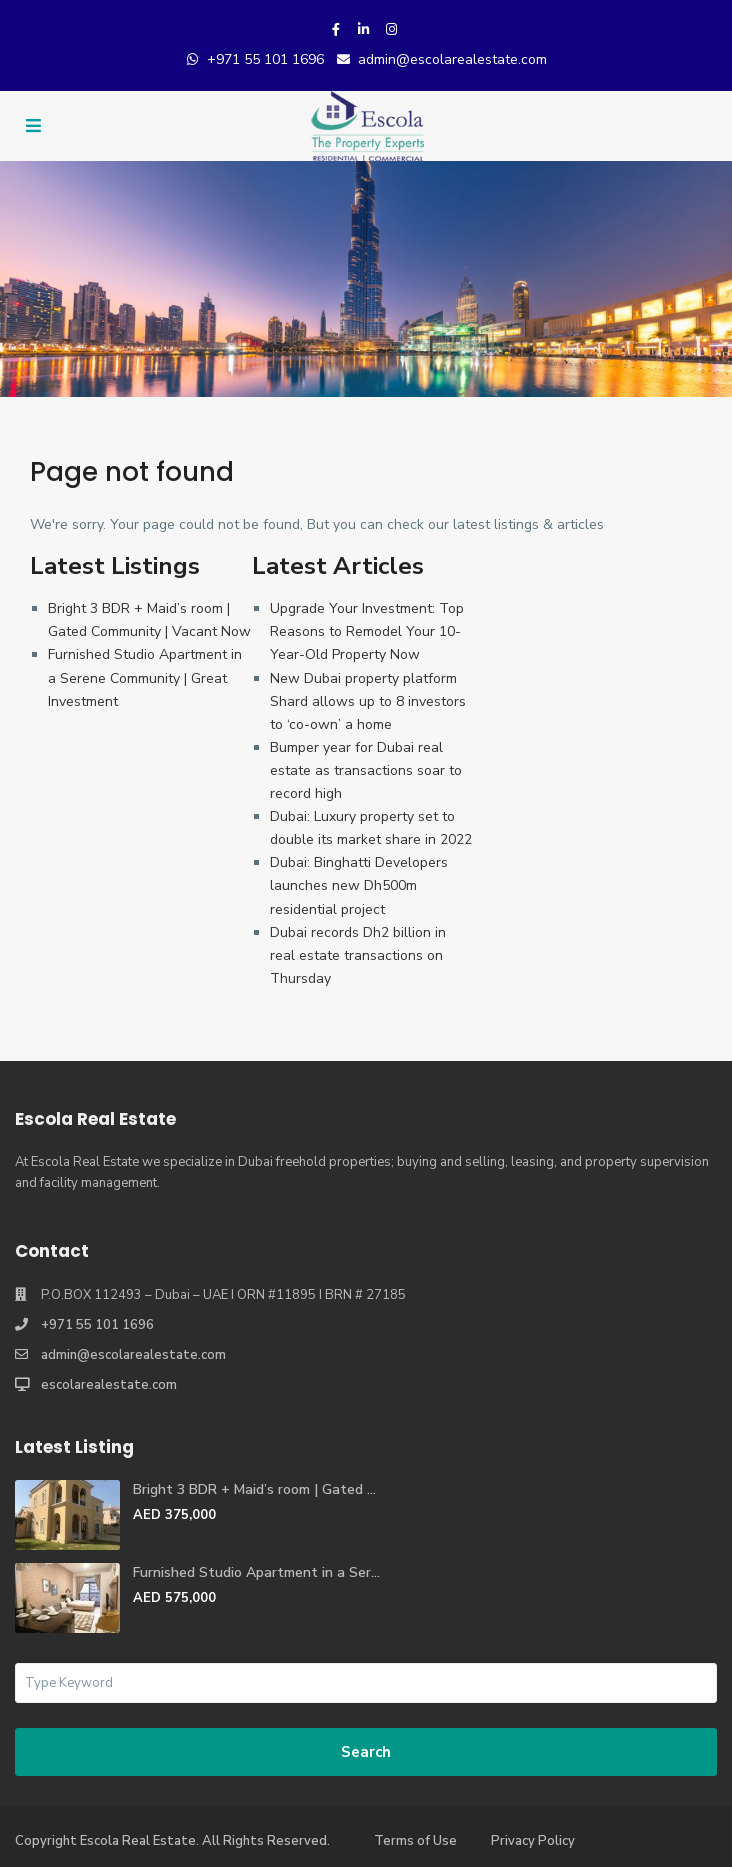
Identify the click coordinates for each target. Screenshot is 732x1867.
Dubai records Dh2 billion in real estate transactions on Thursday (358, 955)
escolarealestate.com (109, 1385)
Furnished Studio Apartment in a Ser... (256, 1572)
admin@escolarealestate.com (452, 59)
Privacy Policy (533, 1841)
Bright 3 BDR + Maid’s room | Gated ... (254, 1489)
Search (366, 1752)
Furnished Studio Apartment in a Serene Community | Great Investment (145, 677)
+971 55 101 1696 (265, 59)
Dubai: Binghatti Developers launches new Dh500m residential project (359, 885)
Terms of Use (415, 1841)
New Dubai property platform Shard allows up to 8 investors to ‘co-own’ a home (368, 701)
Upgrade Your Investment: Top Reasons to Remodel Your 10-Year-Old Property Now (367, 631)
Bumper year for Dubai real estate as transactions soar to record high (366, 770)
